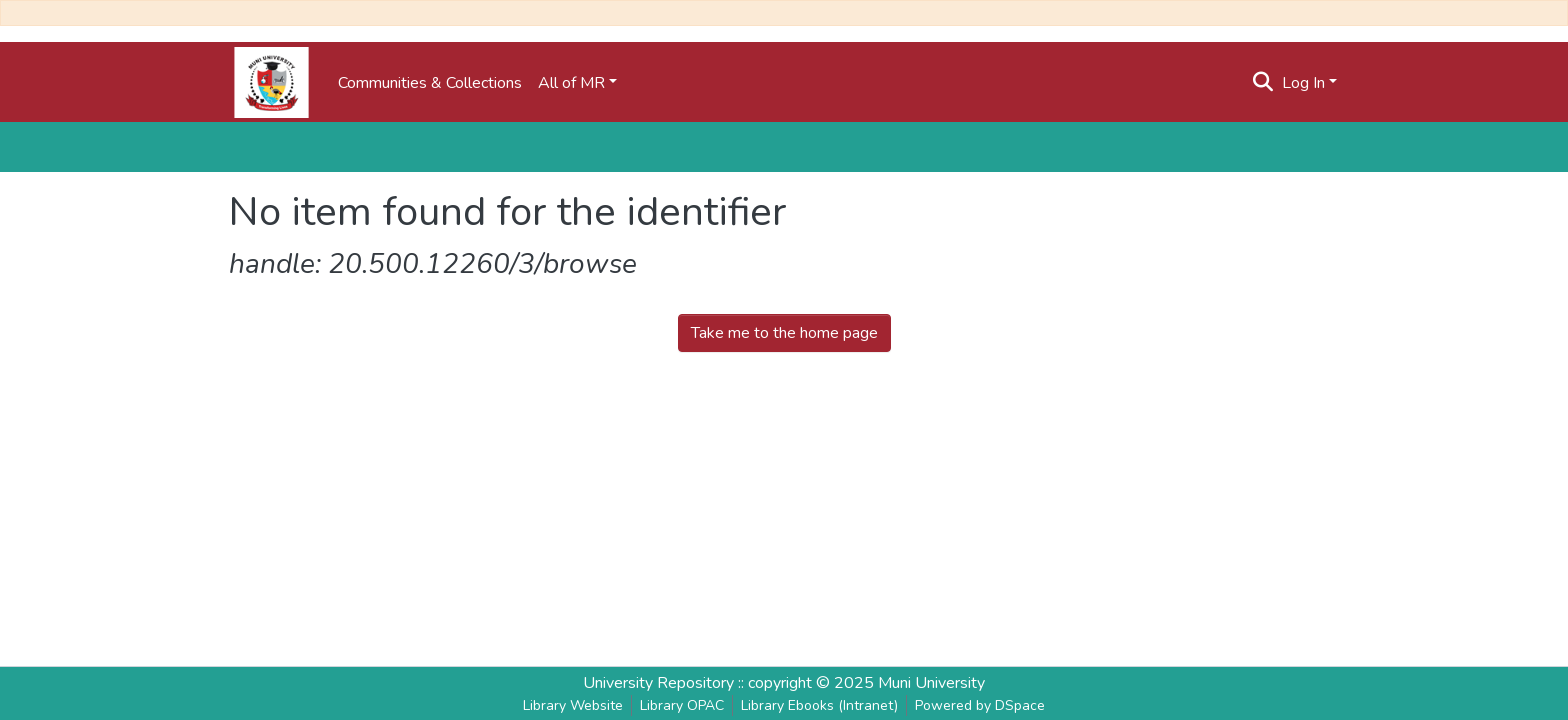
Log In (1303, 83)
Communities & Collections (430, 83)
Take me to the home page (784, 333)
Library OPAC (682, 705)
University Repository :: (665, 683)
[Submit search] (1263, 83)
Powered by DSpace (980, 705)
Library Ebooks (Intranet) (819, 705)
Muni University (931, 683)
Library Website (573, 705)
